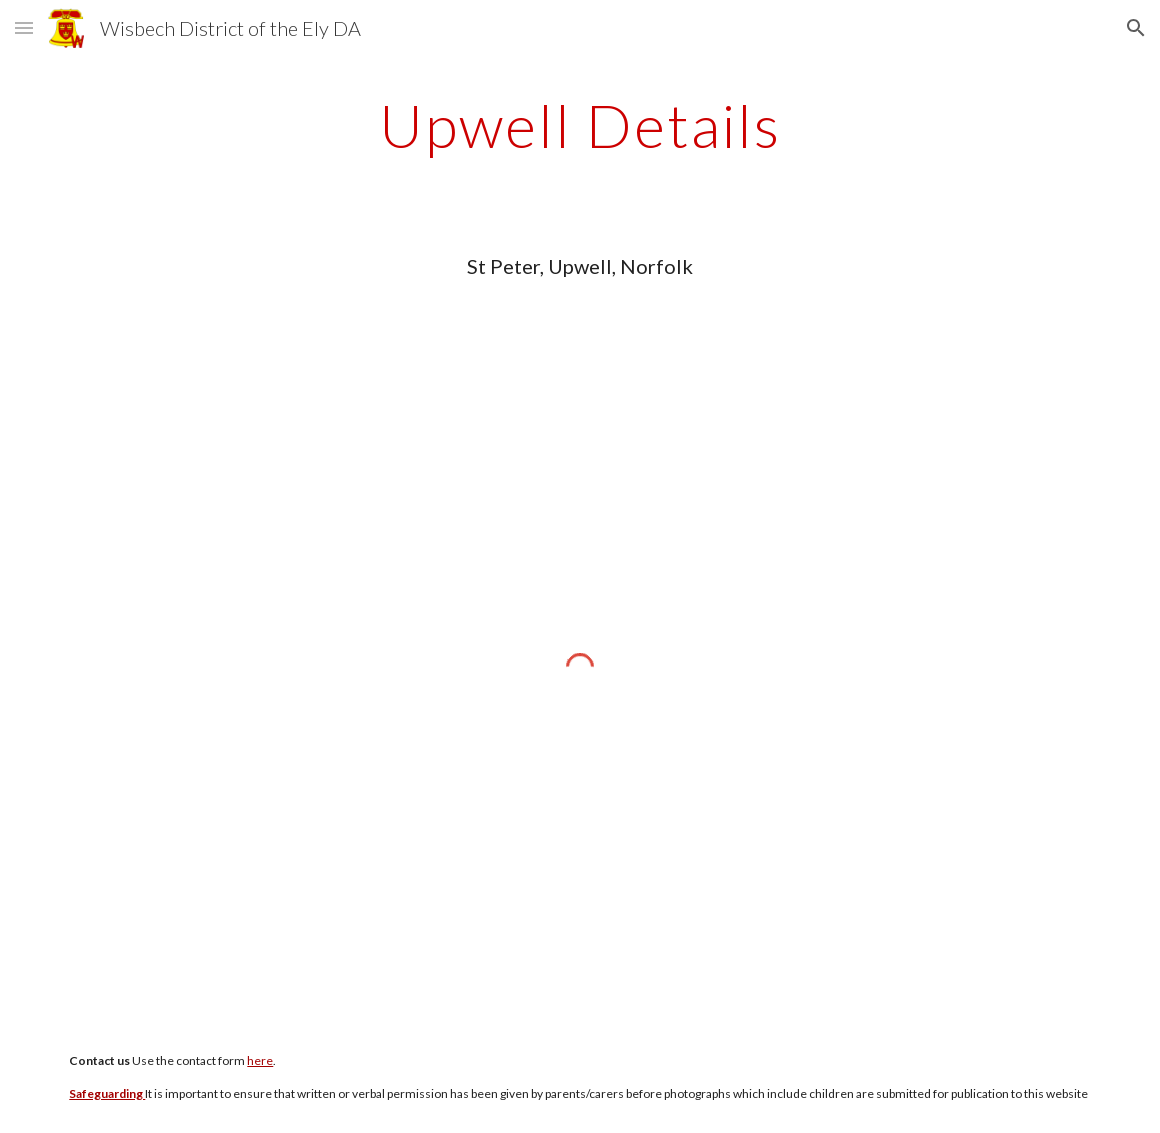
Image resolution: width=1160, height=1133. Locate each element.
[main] (579, 125)
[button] (24, 27)
